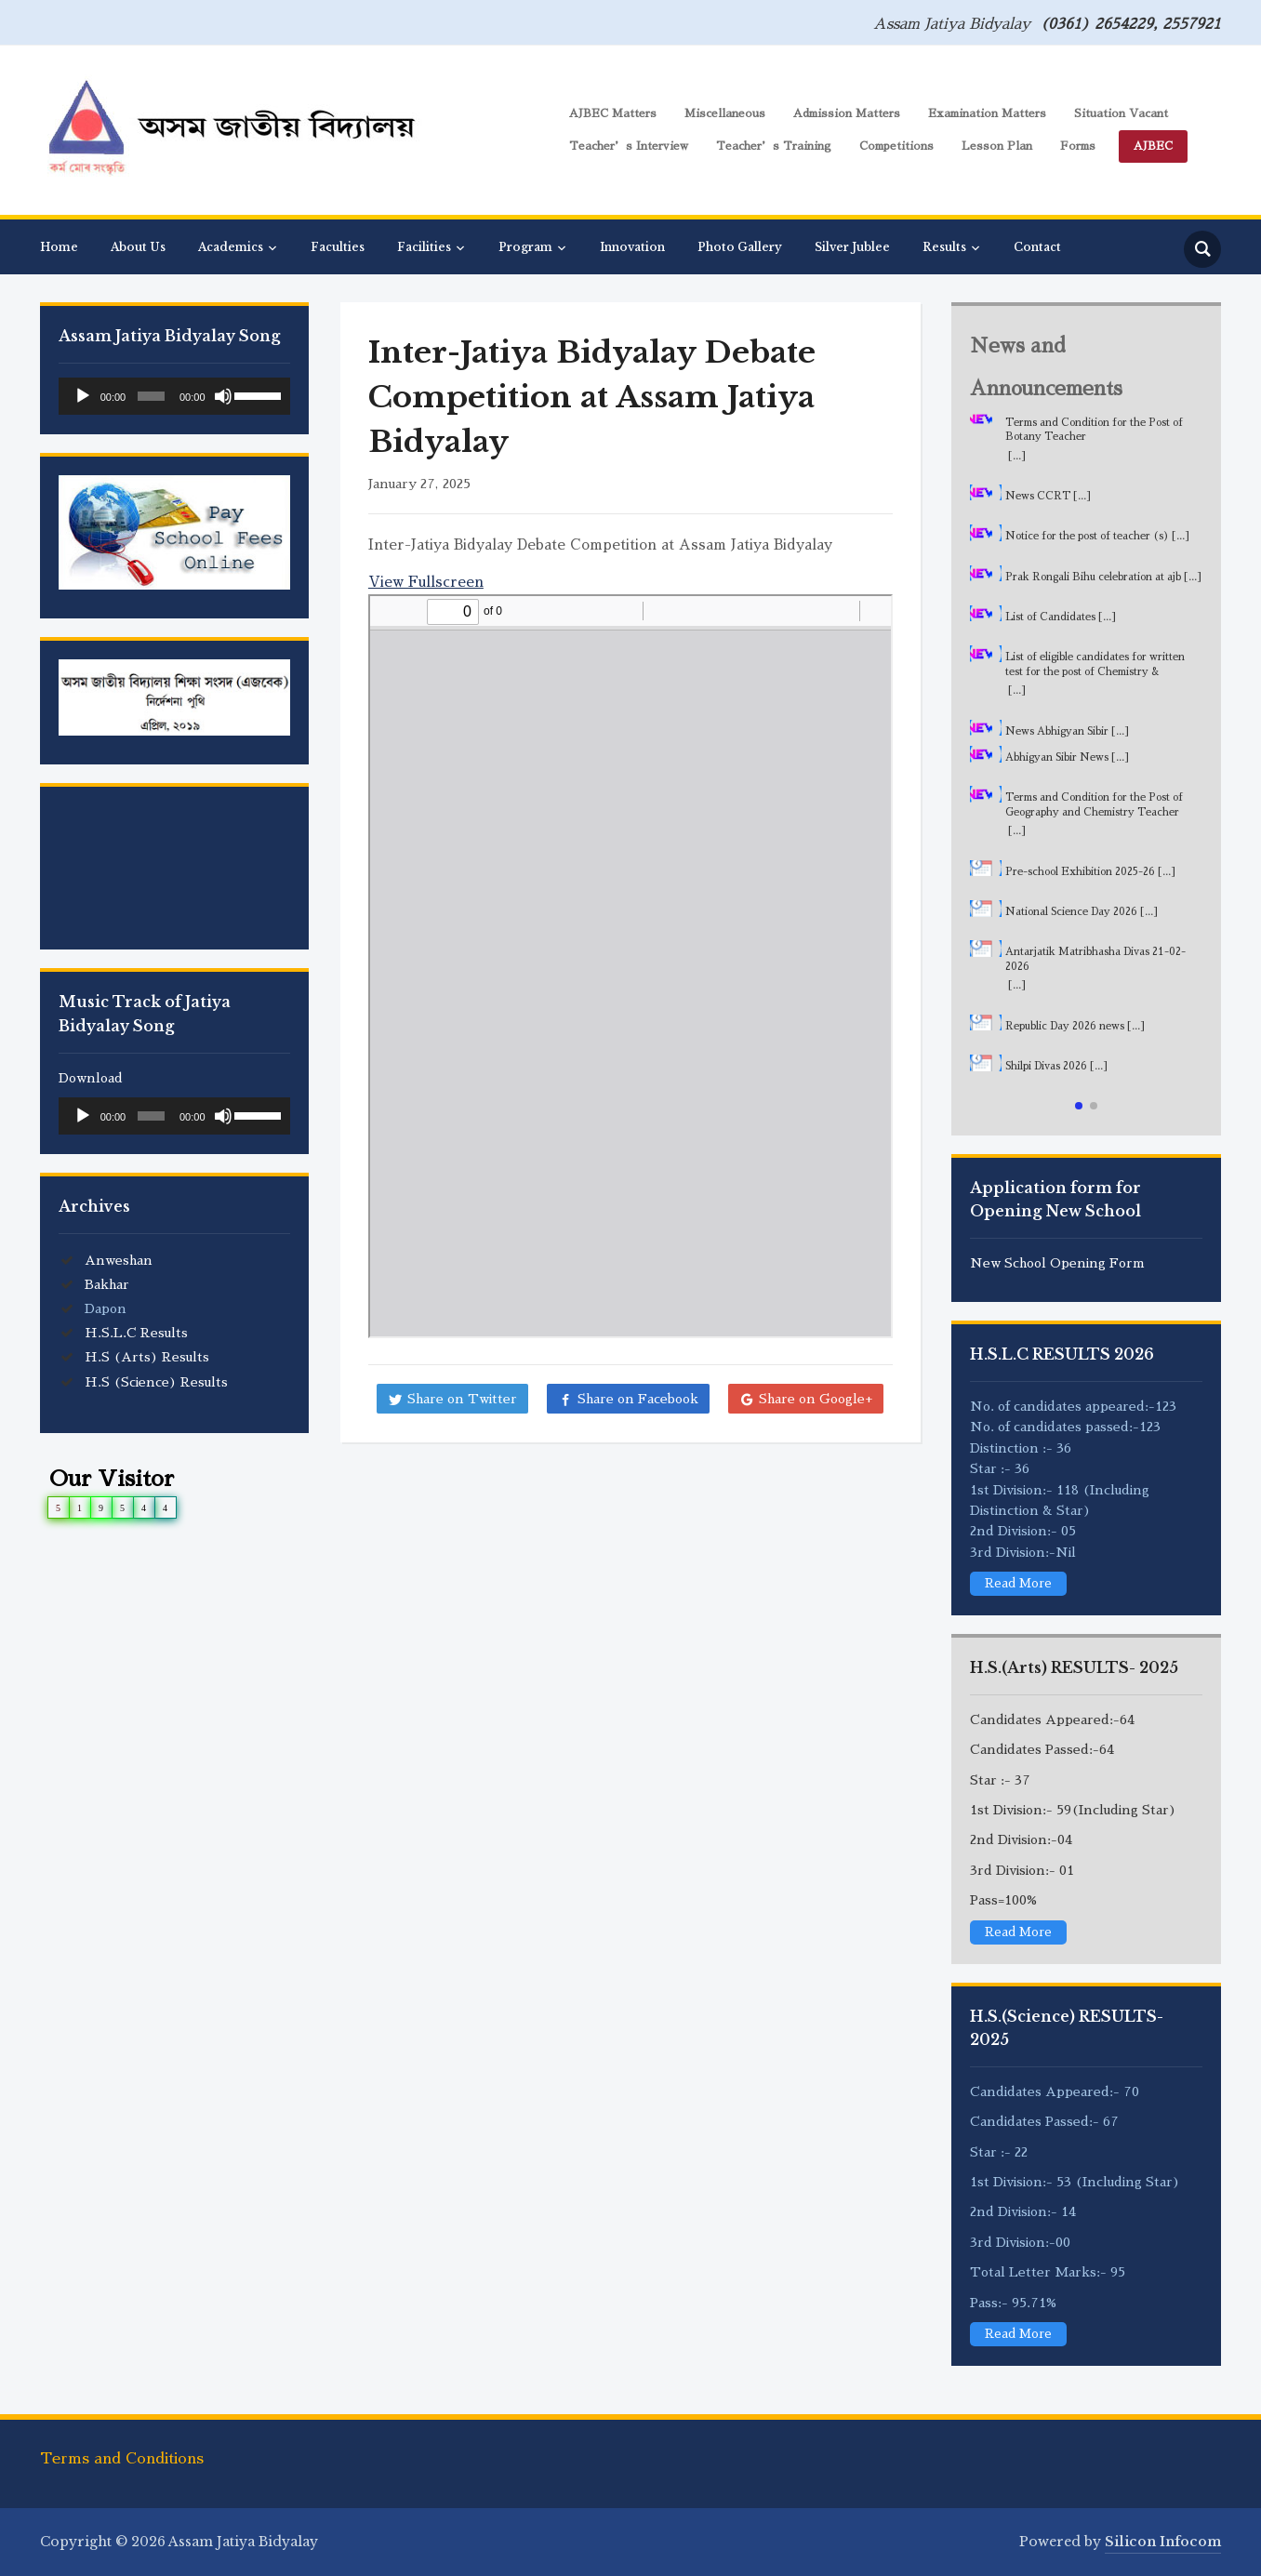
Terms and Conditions (122, 2458)
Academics (230, 247)
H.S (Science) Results (156, 1381)
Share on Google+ (815, 1398)
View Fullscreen (426, 582)
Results (944, 247)
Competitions (896, 146)
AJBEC (1153, 146)
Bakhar (107, 1284)
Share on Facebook (637, 1398)
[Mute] (223, 396)
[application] (174, 396)
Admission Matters (846, 113)
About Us (138, 247)
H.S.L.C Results (136, 1332)
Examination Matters (987, 113)
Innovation (632, 247)
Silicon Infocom (1163, 2540)
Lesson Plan (997, 146)
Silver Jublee (852, 247)
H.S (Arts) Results (147, 1356)
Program (525, 247)
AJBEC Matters (613, 113)
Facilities (424, 247)
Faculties (338, 247)
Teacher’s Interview (628, 146)
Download (91, 1077)
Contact (1037, 247)
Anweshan (119, 1260)
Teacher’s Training (773, 146)
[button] (1078, 1105)
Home (59, 247)
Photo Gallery (739, 247)
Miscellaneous (724, 113)
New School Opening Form (1057, 1262)
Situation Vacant (1121, 113)
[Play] (82, 396)
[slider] (151, 396)
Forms (1077, 146)
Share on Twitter (462, 1398)
